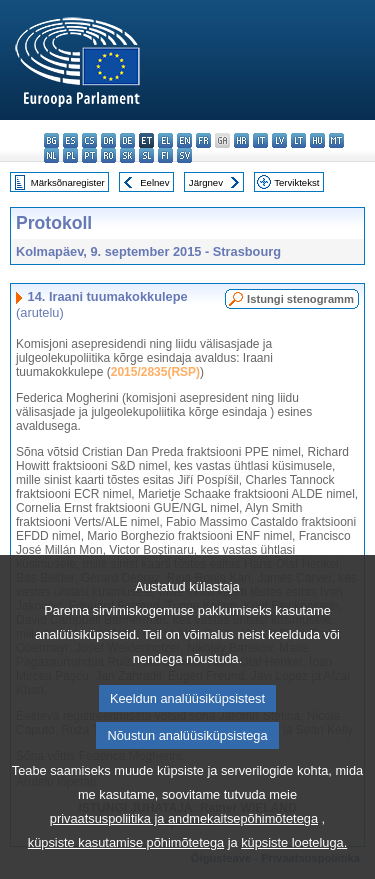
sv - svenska (184, 155)
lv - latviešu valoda (279, 140)
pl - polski (70, 155)
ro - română (108, 155)
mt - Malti (336, 140)
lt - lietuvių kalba (298, 140)
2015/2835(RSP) (155, 372)
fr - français (203, 140)
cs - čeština (89, 140)
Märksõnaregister (68, 182)
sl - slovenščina (146, 155)
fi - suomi (165, 155)
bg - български (51, 140)
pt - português (89, 155)
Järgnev (206, 182)
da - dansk (108, 140)
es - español (70, 140)
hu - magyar (317, 140)
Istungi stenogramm (300, 299)
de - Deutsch (127, 140)
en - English (184, 140)
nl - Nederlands (51, 155)
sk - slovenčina (127, 155)
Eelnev (154, 182)
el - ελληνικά (165, 140)
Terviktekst (296, 182)
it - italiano (260, 140)
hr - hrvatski (241, 140)
